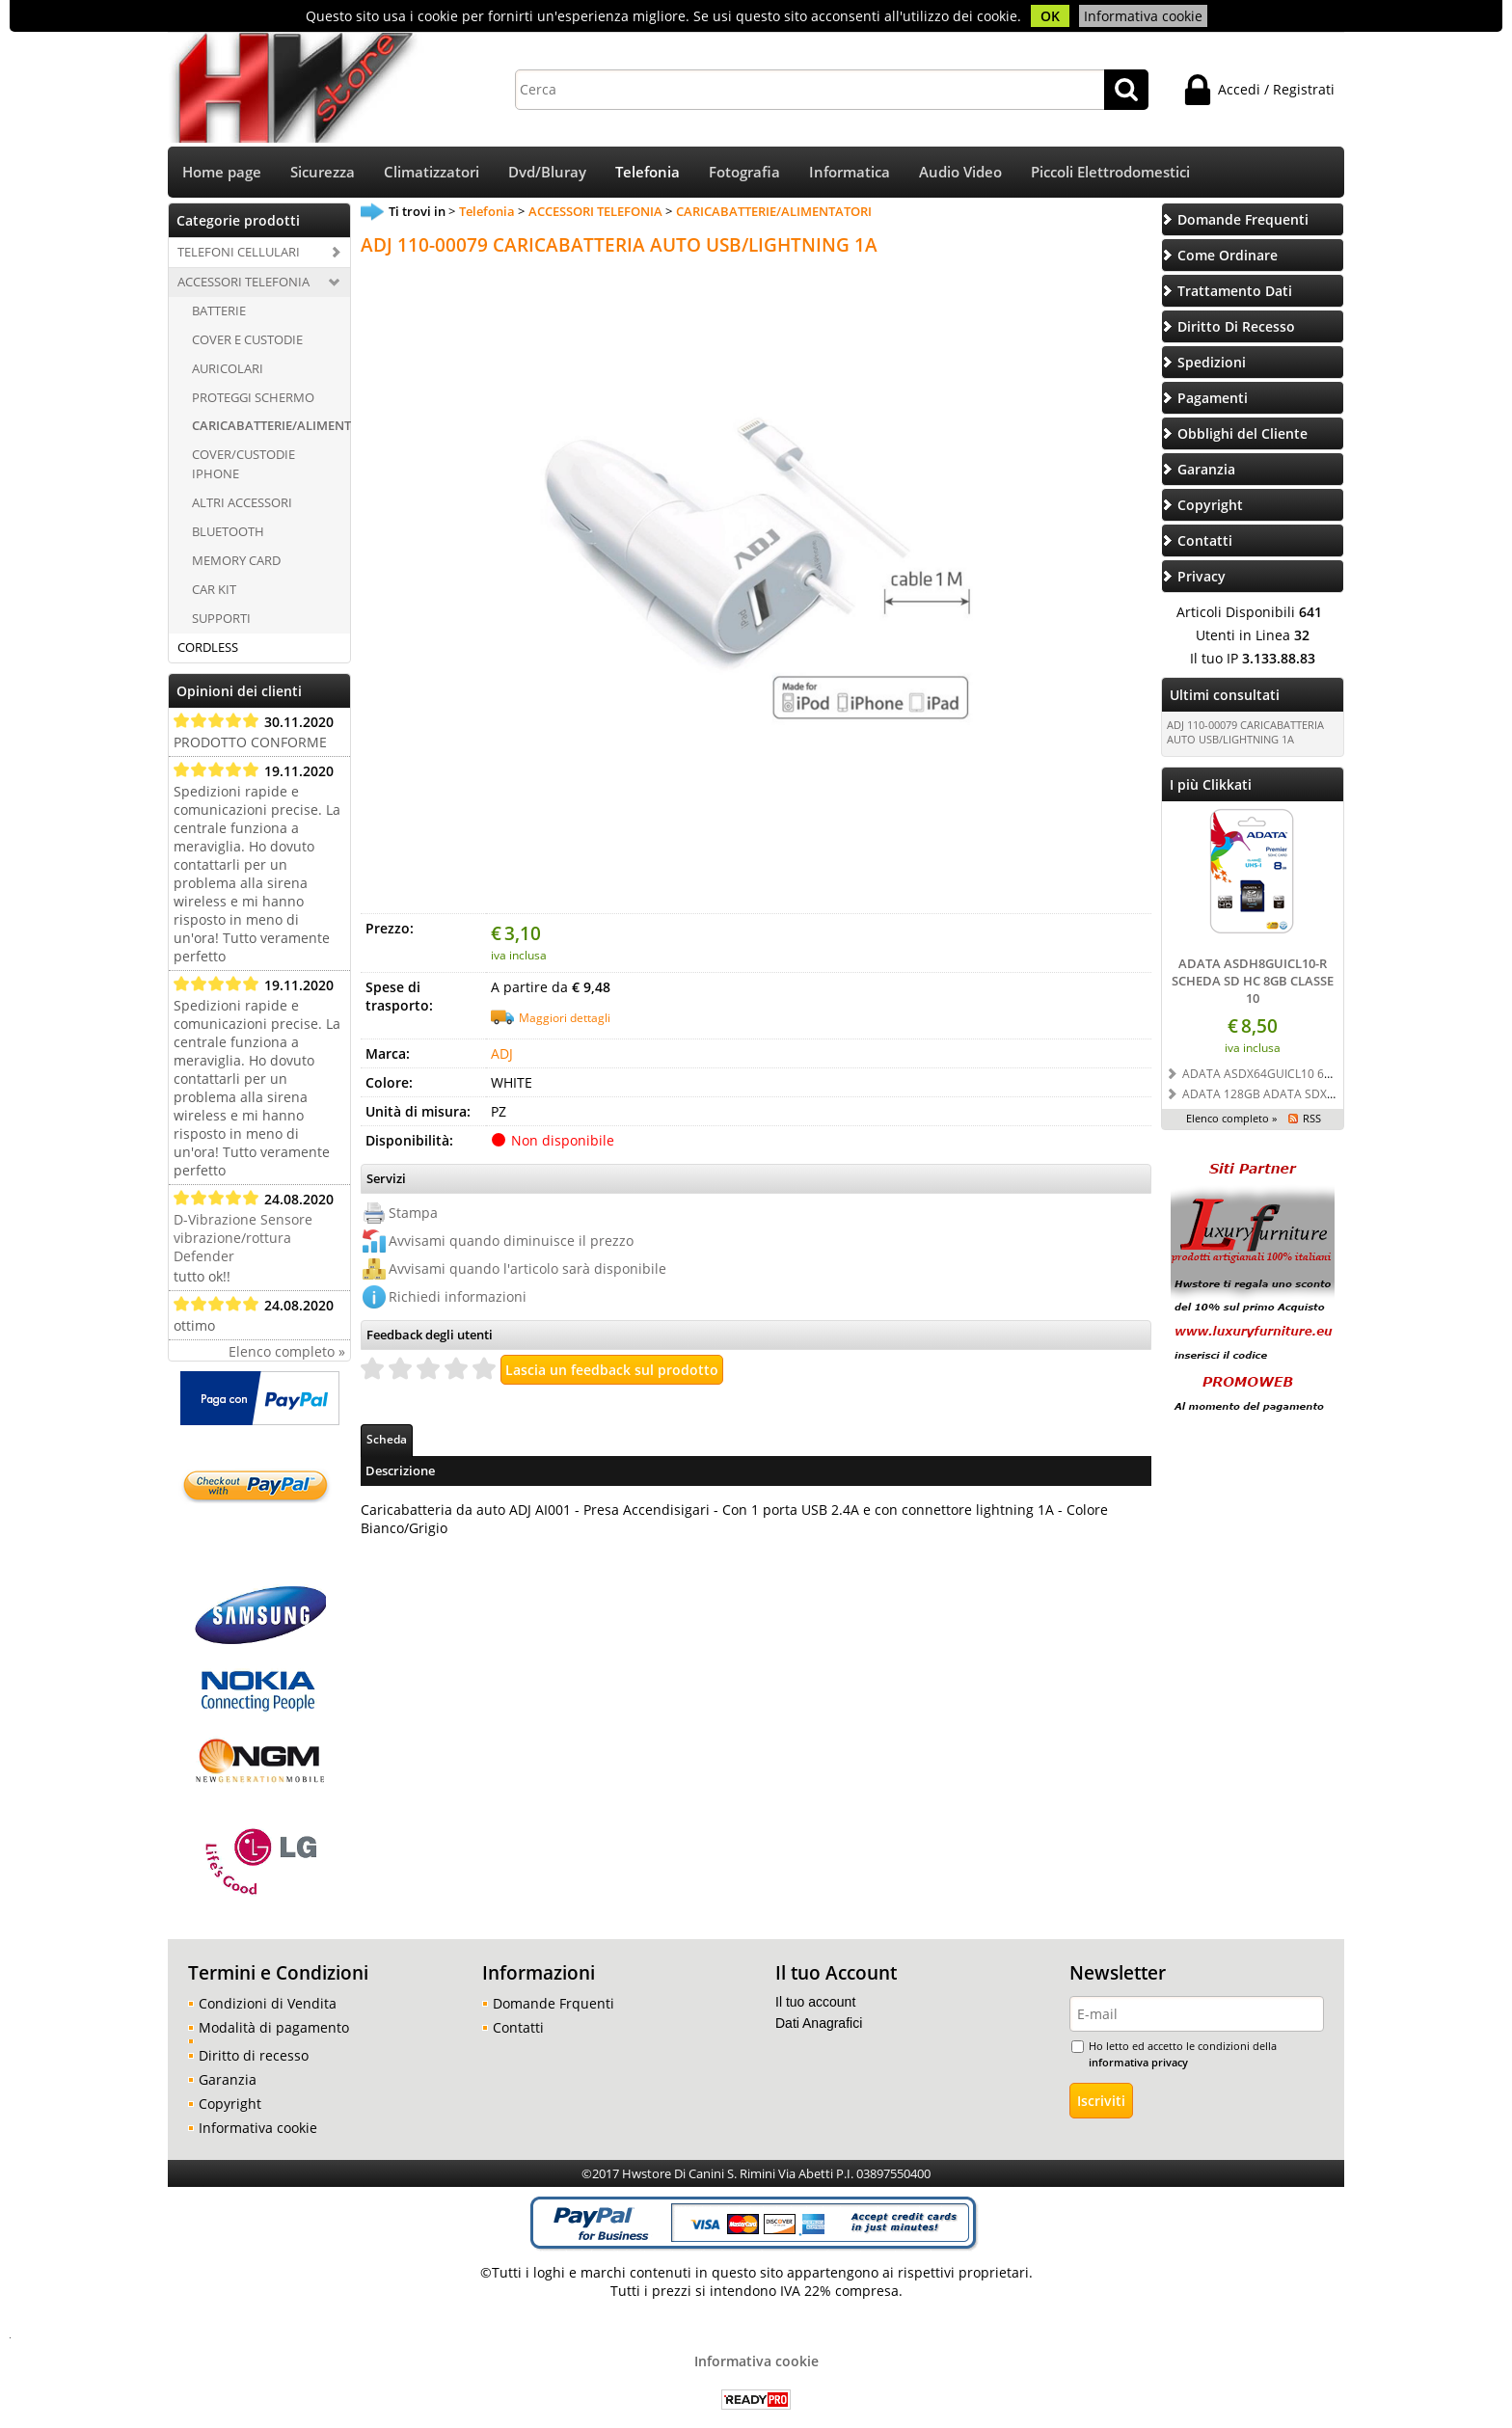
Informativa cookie (1143, 16)
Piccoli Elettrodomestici (1110, 172)
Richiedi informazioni (457, 1296)
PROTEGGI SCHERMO (253, 397)
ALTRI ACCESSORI (242, 502)
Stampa (413, 1212)
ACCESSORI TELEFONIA (243, 281)
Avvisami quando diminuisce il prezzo (511, 1240)
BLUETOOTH (228, 531)
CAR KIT (214, 589)
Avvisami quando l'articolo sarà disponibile (527, 1268)
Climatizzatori (431, 172)
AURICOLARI (227, 368)
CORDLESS (207, 647)
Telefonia (647, 172)
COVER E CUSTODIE (247, 339)
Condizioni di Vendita (268, 2003)
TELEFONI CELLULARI (238, 251)
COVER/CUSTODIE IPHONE (243, 463)
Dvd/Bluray (547, 172)
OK (1050, 16)
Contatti (518, 2027)
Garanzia (227, 2079)
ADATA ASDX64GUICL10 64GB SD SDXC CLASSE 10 (1320, 1073)
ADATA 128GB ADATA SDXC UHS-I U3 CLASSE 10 (1314, 1093)
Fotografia (744, 172)
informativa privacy (1138, 2062)
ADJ (502, 1053)
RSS (1312, 1118)
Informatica (849, 172)
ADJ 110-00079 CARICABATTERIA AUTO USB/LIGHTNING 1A (1245, 731)
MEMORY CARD (236, 560)
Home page (221, 172)
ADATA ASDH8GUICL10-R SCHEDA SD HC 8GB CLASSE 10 (1253, 981)
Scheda (386, 1438)
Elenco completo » (287, 1351)
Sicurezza (322, 172)
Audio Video (960, 172)
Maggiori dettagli (564, 1017)
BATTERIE (219, 310)
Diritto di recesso (254, 2055)
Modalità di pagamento (274, 2027)
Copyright (230, 2103)
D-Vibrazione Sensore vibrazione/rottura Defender (243, 1237)
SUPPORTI (221, 618)
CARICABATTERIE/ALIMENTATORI (271, 425)
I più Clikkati (1211, 784)
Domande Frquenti (553, 2003)
